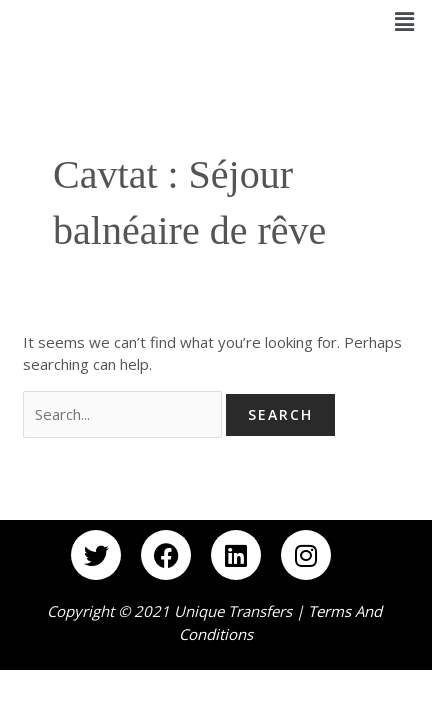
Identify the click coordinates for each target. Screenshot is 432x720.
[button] (405, 21)
